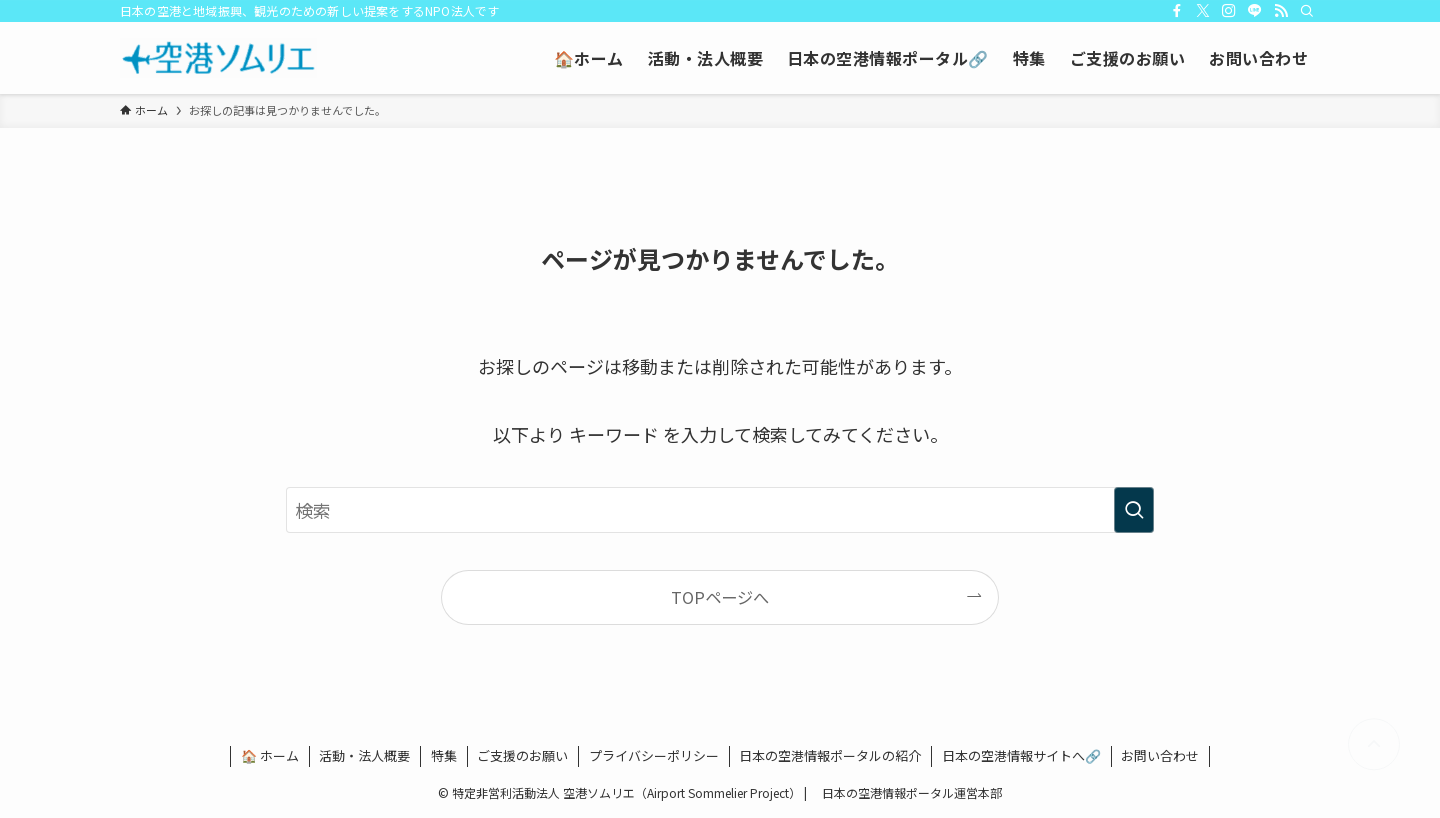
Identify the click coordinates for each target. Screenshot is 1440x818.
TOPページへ (720, 597)
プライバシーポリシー (654, 755)
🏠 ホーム (270, 755)
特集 (444, 755)
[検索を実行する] (1134, 510)
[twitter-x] (1203, 11)
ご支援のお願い (522, 755)
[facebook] (1177, 11)
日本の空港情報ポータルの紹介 (830, 755)
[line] (1255, 11)
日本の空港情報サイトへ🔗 (1021, 755)
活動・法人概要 (364, 755)
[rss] (1281, 11)
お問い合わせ (1160, 755)
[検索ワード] (720, 510)
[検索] (1307, 11)
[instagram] (1229, 11)
